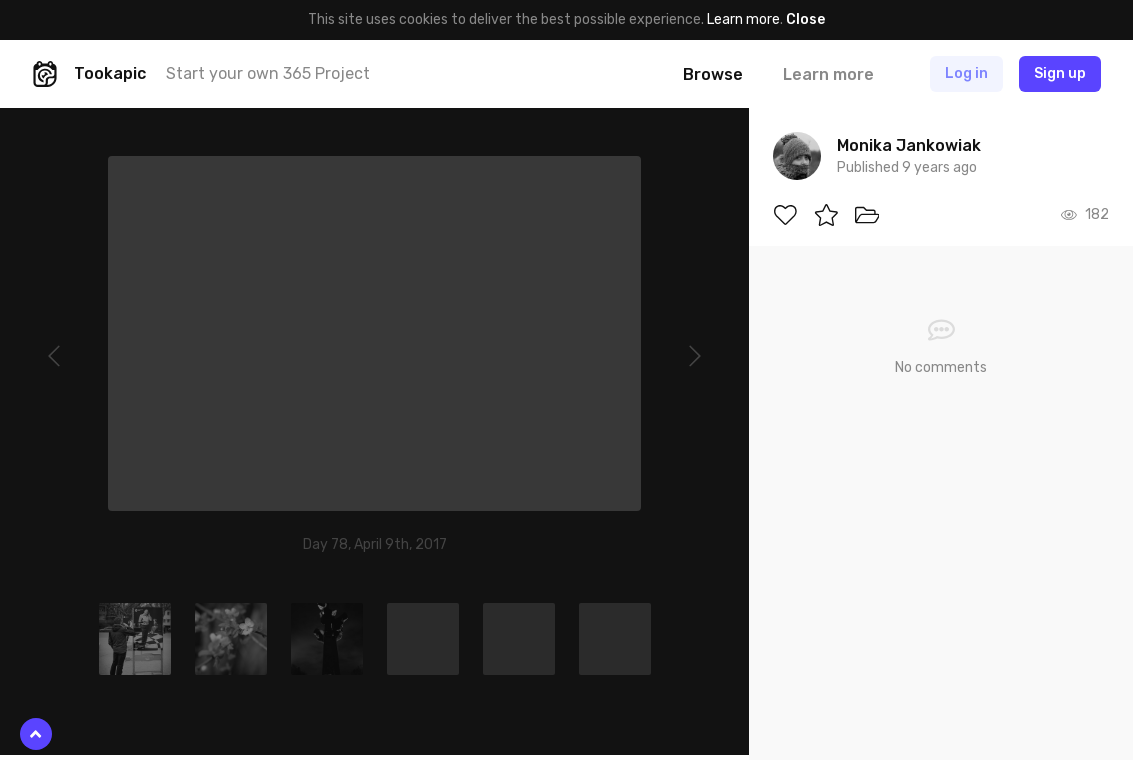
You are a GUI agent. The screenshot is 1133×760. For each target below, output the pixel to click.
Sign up (1060, 73)
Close (805, 19)
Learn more (743, 19)
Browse (713, 74)
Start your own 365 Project (268, 73)
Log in (966, 73)
